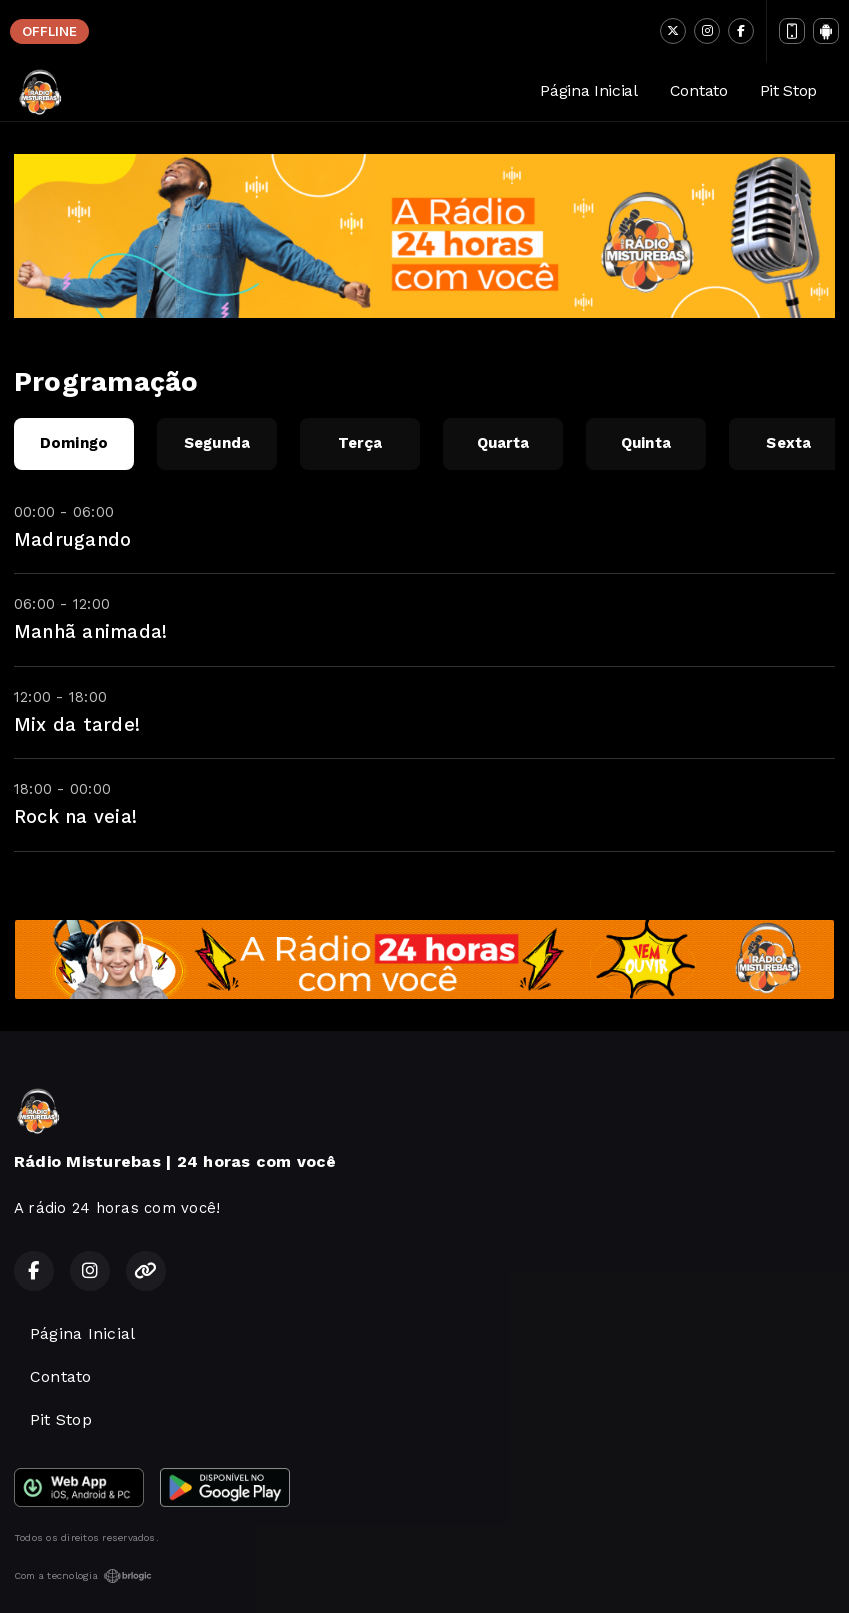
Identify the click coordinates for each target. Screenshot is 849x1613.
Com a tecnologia (83, 1576)
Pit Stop (788, 90)
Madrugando (72, 539)
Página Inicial (589, 90)
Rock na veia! (75, 816)
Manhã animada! (90, 631)
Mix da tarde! (77, 724)
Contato (699, 90)
